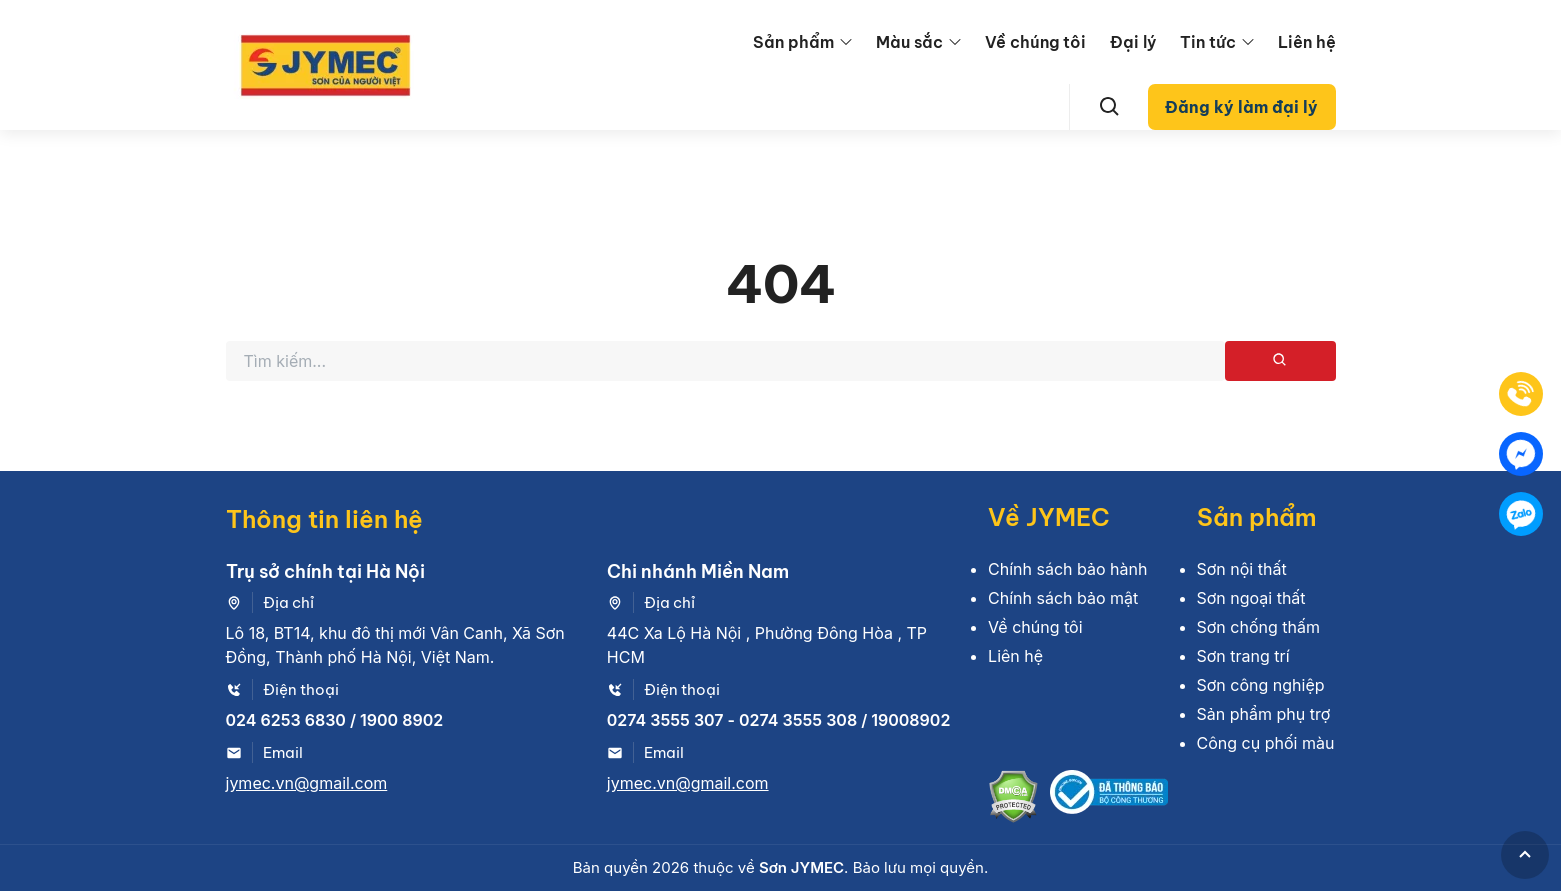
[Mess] (1521, 454)
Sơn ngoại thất (1251, 598)
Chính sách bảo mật (1063, 598)
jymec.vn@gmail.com (307, 783)
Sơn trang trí (1243, 656)
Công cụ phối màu (1266, 743)
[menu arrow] (846, 42)
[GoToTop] (1525, 855)
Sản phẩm (793, 42)
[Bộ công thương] (1109, 799)
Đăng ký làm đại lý (1241, 107)
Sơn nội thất (1242, 569)
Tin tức (1208, 42)
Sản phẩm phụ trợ (1264, 714)
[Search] (1110, 107)
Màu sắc (909, 42)
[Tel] (1521, 394)
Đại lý (1133, 42)
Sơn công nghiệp (1261, 685)
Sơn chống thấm (1258, 627)
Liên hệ (1307, 42)
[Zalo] (1521, 514)
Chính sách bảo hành (1067, 569)
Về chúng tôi (1035, 42)
